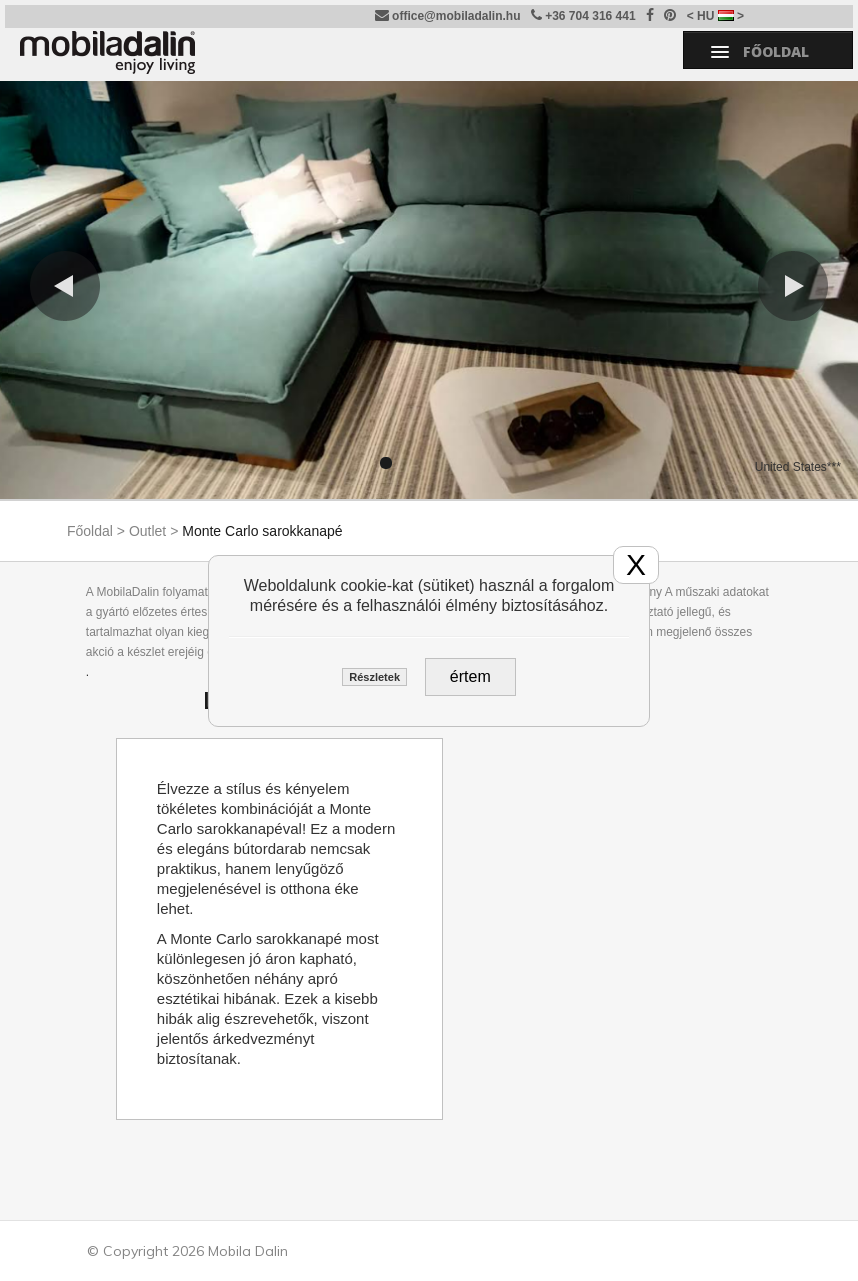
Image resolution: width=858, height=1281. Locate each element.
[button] (65, 286)
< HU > (715, 16)
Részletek (374, 677)
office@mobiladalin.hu (448, 15)
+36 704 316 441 (583, 15)
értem (470, 676)
